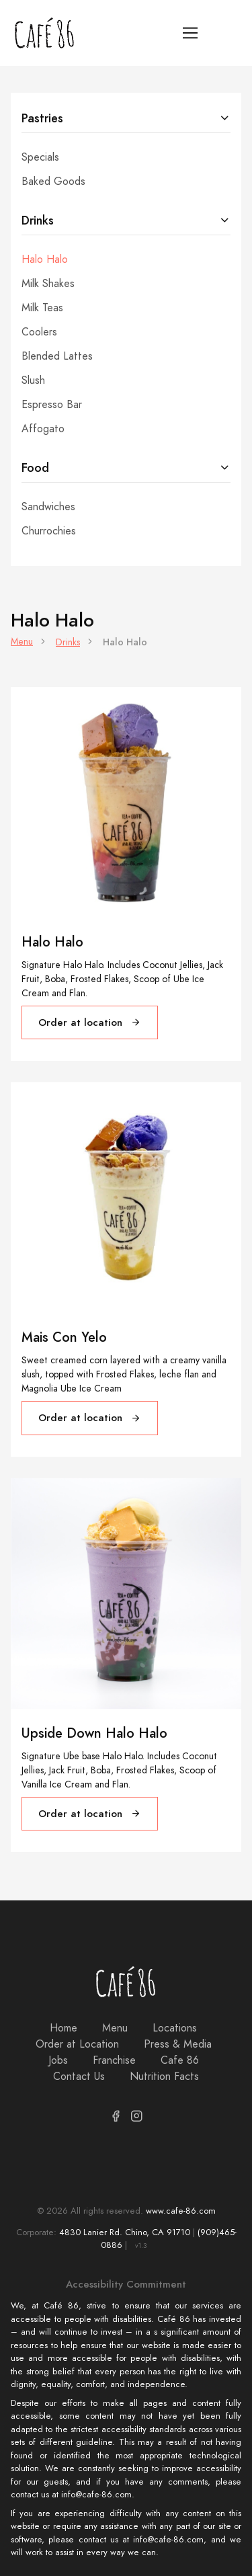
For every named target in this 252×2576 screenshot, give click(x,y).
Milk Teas (42, 307)
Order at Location (77, 2044)
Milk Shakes (48, 283)
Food (35, 467)
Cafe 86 (180, 2060)
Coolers (39, 332)
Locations (175, 2028)
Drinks (38, 220)
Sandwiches (48, 506)
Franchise (114, 2060)
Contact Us (79, 2076)
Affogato (43, 428)
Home (63, 2028)
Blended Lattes (57, 356)
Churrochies (49, 531)
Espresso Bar (52, 404)
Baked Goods (53, 181)
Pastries (42, 118)
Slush (33, 380)
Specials (40, 157)
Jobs (58, 2060)
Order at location (89, 1022)
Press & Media (178, 2044)
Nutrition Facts (164, 2076)
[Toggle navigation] (190, 33)
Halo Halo (45, 259)
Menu (22, 641)
